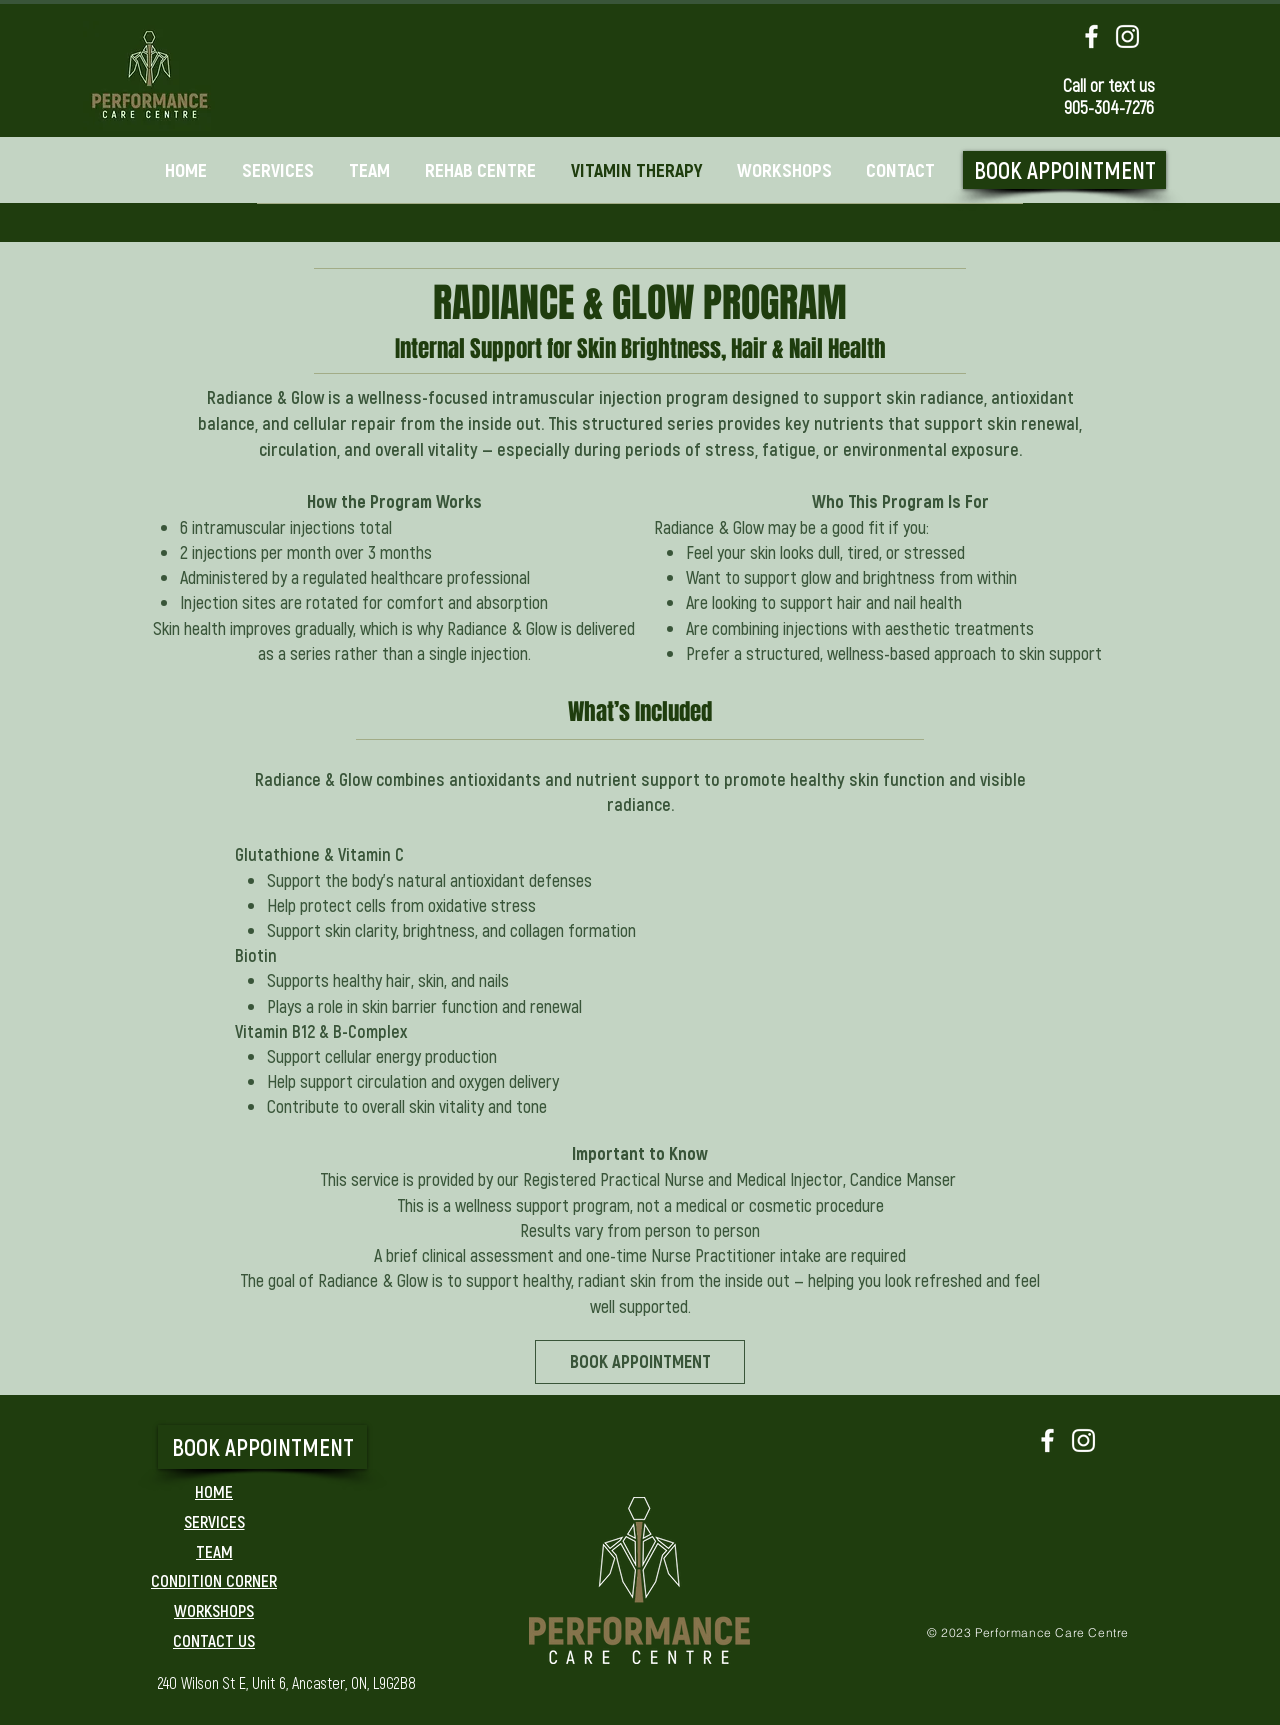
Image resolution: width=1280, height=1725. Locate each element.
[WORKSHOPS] (214, 1610)
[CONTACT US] (214, 1640)
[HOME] (214, 1491)
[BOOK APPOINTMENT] (1064, 170)
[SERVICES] (214, 1521)
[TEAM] (214, 1551)
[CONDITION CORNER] (214, 1580)
